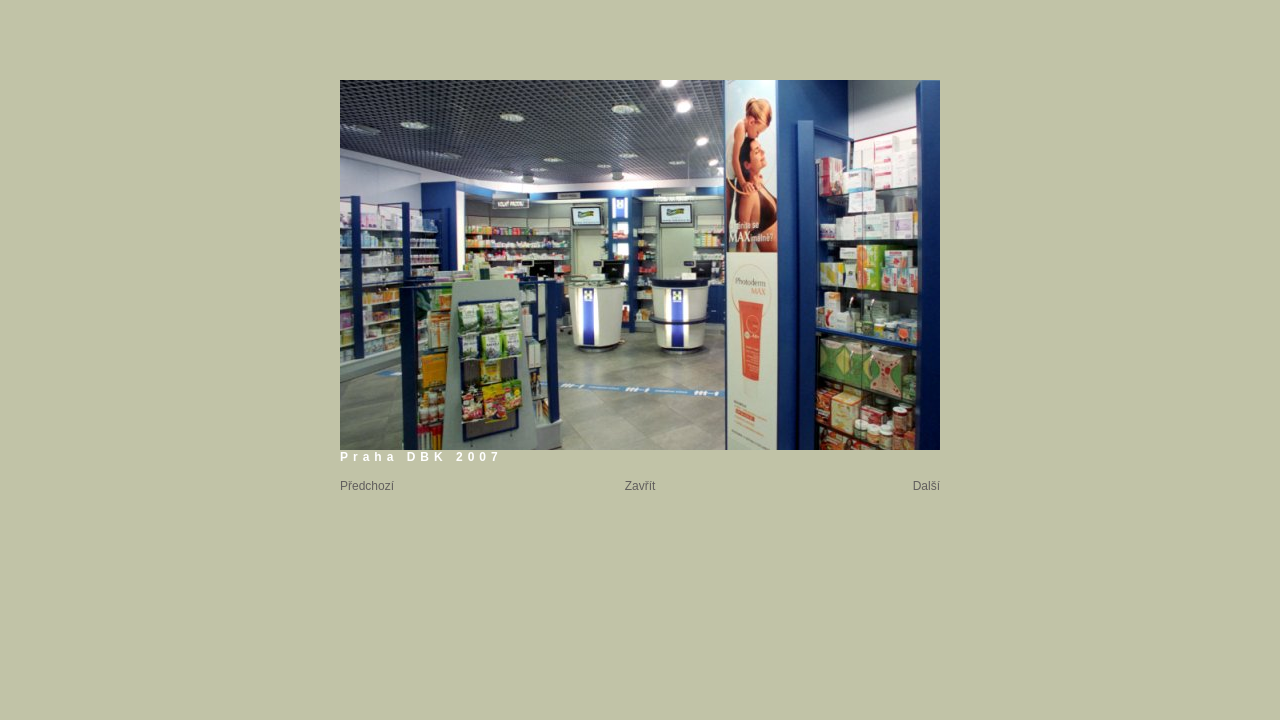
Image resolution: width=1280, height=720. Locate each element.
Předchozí (367, 486)
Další (926, 486)
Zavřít (640, 486)
